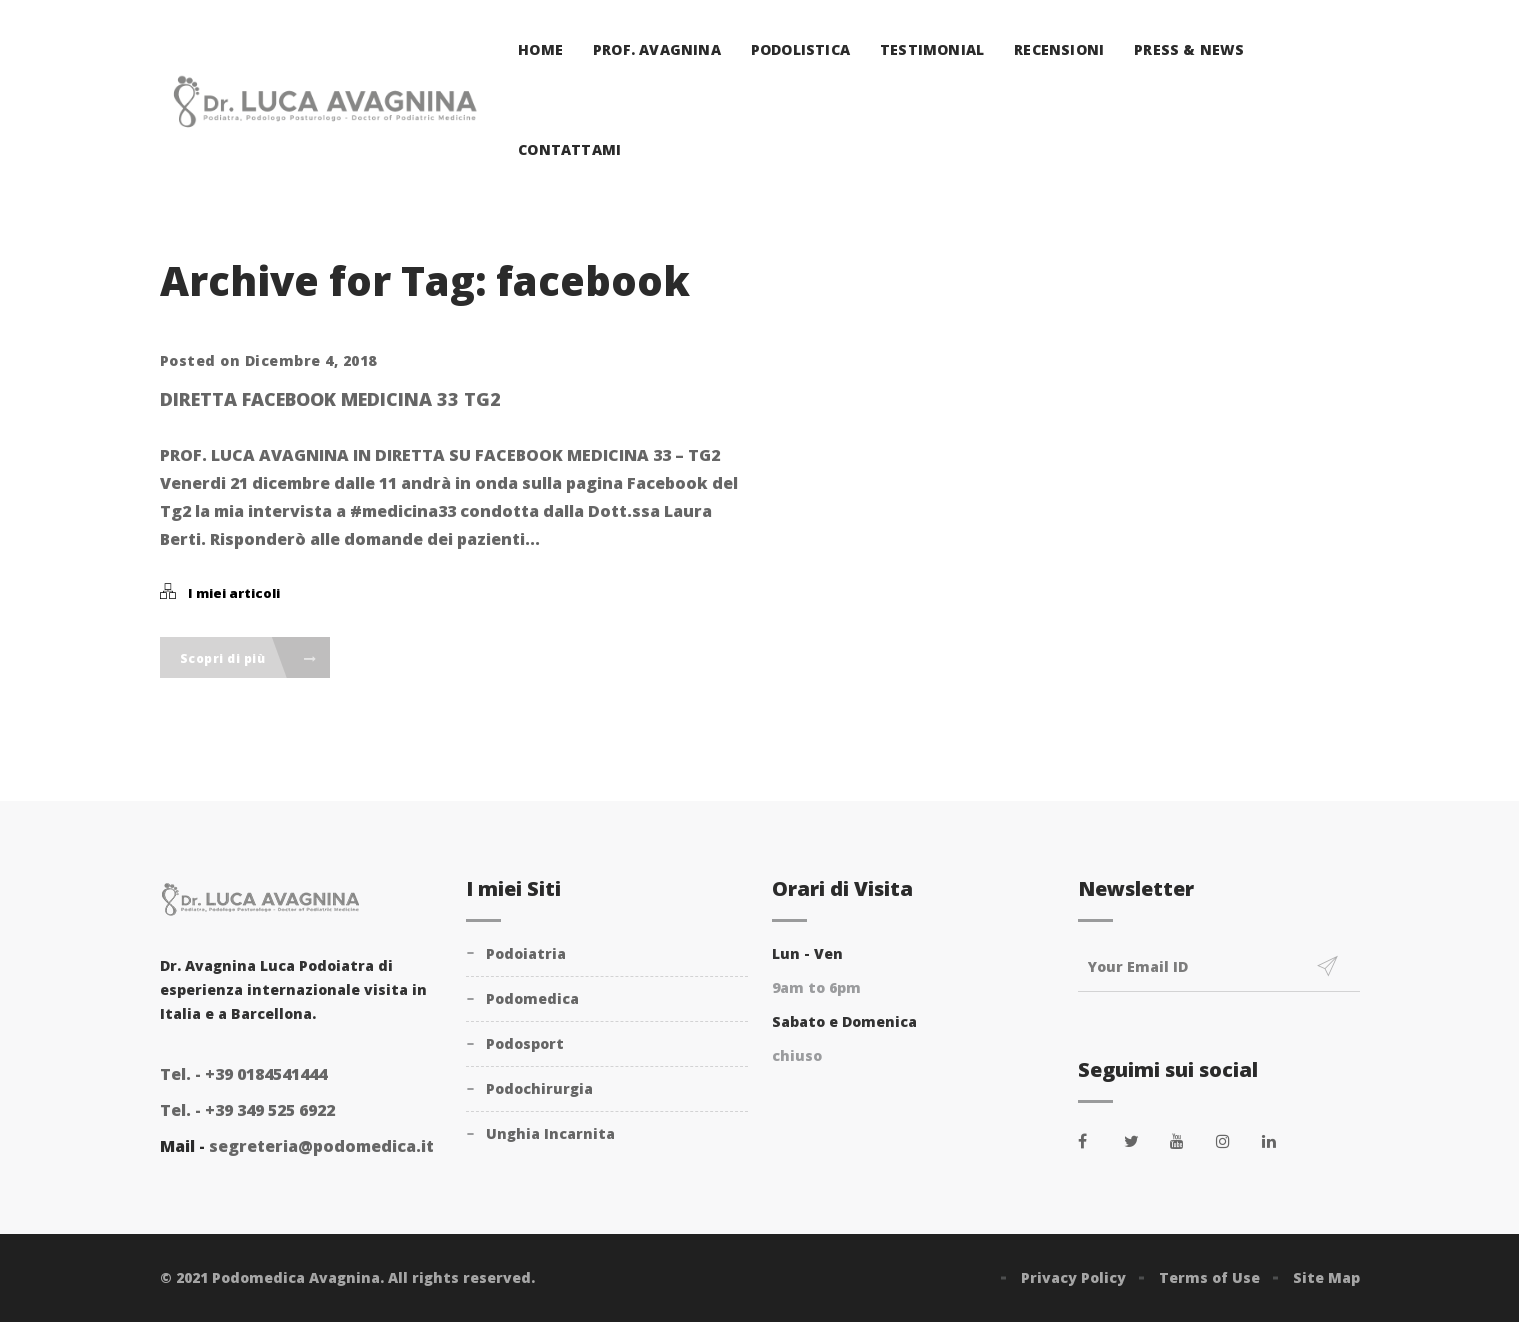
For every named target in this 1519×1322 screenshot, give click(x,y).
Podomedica (532, 998)
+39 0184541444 (243, 1074)
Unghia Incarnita (550, 1133)
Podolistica (800, 49)
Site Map (1326, 1277)
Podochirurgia (539, 1088)
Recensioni (1059, 49)
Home (540, 49)
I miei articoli (234, 593)
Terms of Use (1209, 1277)
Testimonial (932, 49)
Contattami (569, 149)
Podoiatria (526, 953)
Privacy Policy (1073, 1277)
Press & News (1189, 49)
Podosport (525, 1043)
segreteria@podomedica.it (321, 1146)
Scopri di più (248, 658)
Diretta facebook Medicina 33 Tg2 (330, 399)
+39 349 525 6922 (247, 1110)
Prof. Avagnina (657, 49)
